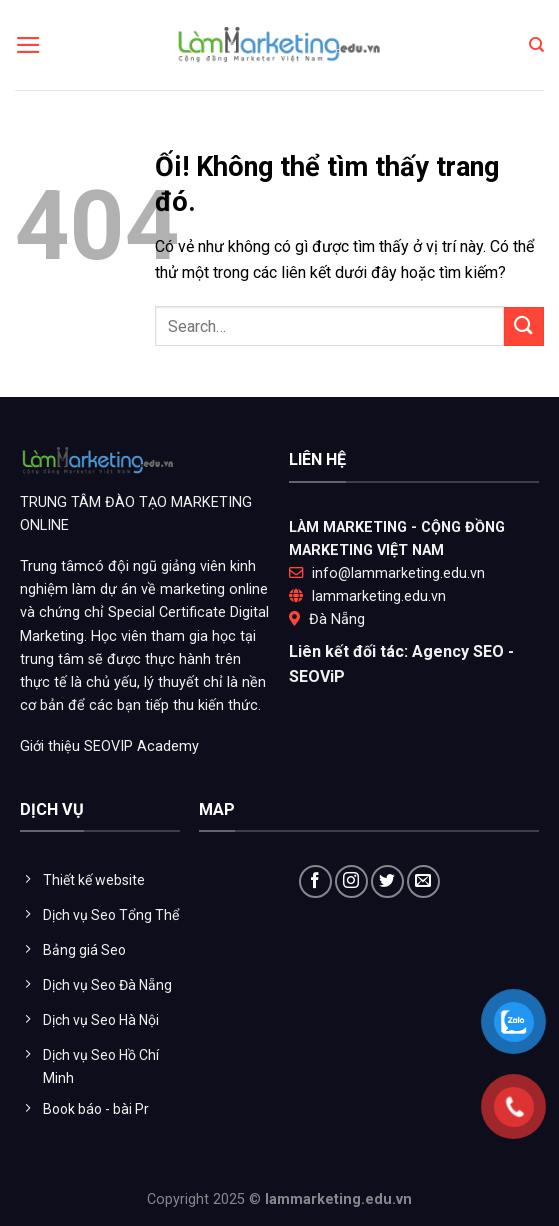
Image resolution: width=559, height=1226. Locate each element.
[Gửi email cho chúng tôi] (423, 881)
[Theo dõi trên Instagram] (351, 881)
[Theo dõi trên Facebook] (315, 881)
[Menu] (28, 45)
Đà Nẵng (337, 619)
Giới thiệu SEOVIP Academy (109, 746)
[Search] (536, 45)
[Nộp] (524, 326)
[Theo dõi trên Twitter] (387, 881)
